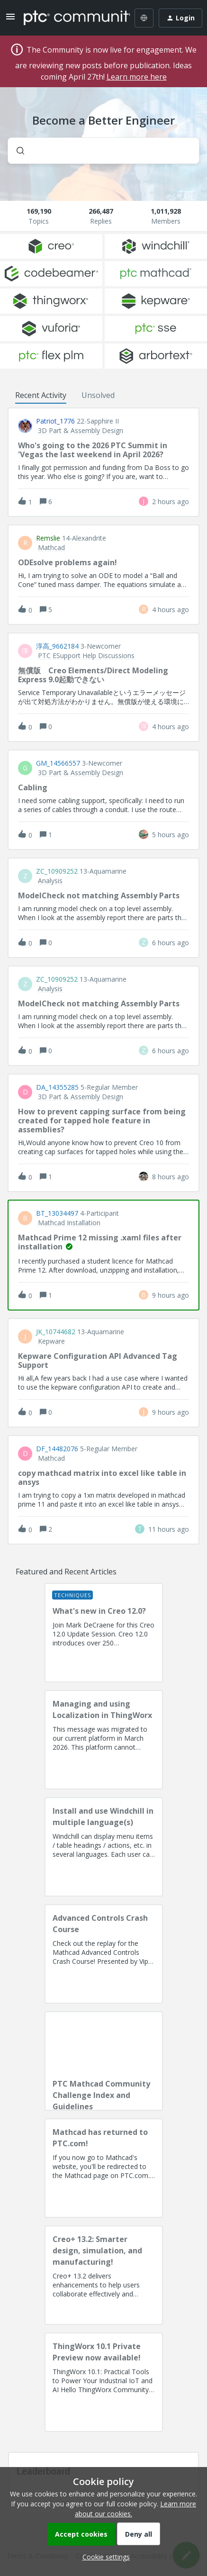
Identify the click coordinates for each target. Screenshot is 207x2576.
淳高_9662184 (57, 646)
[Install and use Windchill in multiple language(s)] (104, 1847)
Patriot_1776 (55, 421)
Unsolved (98, 395)
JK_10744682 (55, 1332)
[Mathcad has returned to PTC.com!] (104, 2168)
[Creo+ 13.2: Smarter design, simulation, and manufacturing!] (104, 2275)
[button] (104, 2556)
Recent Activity (40, 395)
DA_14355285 (57, 1087)
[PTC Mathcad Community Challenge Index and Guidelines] (104, 2061)
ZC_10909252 (57, 871)
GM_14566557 (58, 763)
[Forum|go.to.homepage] (70, 18)
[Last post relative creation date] (170, 501)
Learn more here (137, 77)
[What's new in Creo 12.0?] (104, 1632)
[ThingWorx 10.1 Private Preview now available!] (104, 2382)
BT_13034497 (57, 1213)
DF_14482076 (57, 1449)
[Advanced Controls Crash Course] (104, 1954)
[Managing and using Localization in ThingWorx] (104, 1740)
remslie (48, 538)
